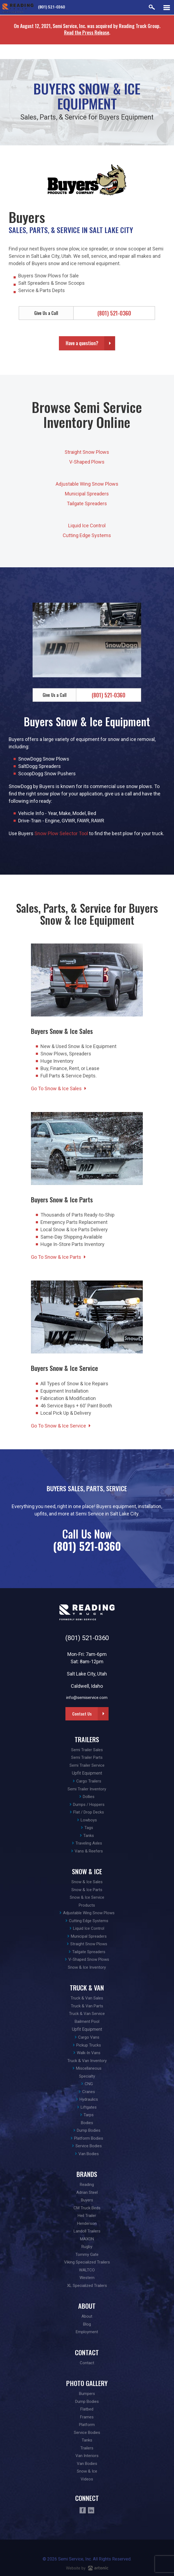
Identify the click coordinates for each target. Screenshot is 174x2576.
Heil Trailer (87, 2215)
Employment (87, 2331)
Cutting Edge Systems (87, 535)
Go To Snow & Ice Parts (56, 1257)
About (87, 2306)
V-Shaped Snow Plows (88, 1959)
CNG (89, 2083)
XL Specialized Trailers (87, 2285)
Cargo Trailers (88, 1781)
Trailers (87, 1739)
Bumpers (87, 2393)
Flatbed (86, 2409)
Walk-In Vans (88, 2052)
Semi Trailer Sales (87, 1749)
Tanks (88, 1835)
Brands (87, 2174)
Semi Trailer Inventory (87, 1789)
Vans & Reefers (89, 1851)
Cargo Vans (88, 2037)
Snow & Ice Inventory (87, 1967)
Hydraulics (89, 2099)
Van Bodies (88, 2153)
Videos (87, 2479)
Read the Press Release (86, 32)
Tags (88, 1827)
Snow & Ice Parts (86, 1889)
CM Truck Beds (87, 2208)
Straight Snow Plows (87, 452)
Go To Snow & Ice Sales (56, 1088)
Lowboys (89, 1820)
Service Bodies (88, 2145)
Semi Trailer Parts (87, 1757)
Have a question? (82, 343)
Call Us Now (87, 1540)
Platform (87, 2424)
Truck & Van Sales (87, 1998)
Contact (87, 2352)
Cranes (88, 2091)
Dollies (88, 1796)
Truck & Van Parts (87, 2006)
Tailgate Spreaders (87, 503)
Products (87, 1905)
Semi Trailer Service (87, 1765)
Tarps (89, 2114)
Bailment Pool (87, 2021)
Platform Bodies (88, 2138)
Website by (87, 2568)
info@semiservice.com (86, 1697)
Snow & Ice (87, 1871)
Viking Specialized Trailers (87, 2262)
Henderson (87, 2223)
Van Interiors (87, 2455)
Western (87, 2277)
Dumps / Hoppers (89, 1804)
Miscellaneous (89, 2068)
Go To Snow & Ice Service (58, 1426)
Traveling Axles (88, 1843)
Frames (87, 2417)
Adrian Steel (87, 2192)
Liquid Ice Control (87, 525)
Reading (87, 2184)
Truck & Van (87, 1987)
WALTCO (87, 2270)
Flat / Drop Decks (88, 1812)
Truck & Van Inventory (87, 2060)
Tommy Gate (87, 2254)
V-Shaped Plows (87, 462)
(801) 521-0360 (51, 7)
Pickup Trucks (88, 2045)
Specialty (87, 2076)
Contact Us (82, 1714)
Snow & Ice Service (87, 1897)
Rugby (86, 2246)
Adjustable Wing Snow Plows (87, 484)
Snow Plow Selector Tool (61, 833)
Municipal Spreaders (87, 494)
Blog (87, 2324)
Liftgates (89, 2107)
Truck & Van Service (87, 2013)
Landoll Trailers (87, 2231)
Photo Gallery (86, 2383)
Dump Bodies (88, 2130)
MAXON (87, 2239)
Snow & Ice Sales (87, 1881)
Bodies (87, 2122)
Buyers (87, 2200)
